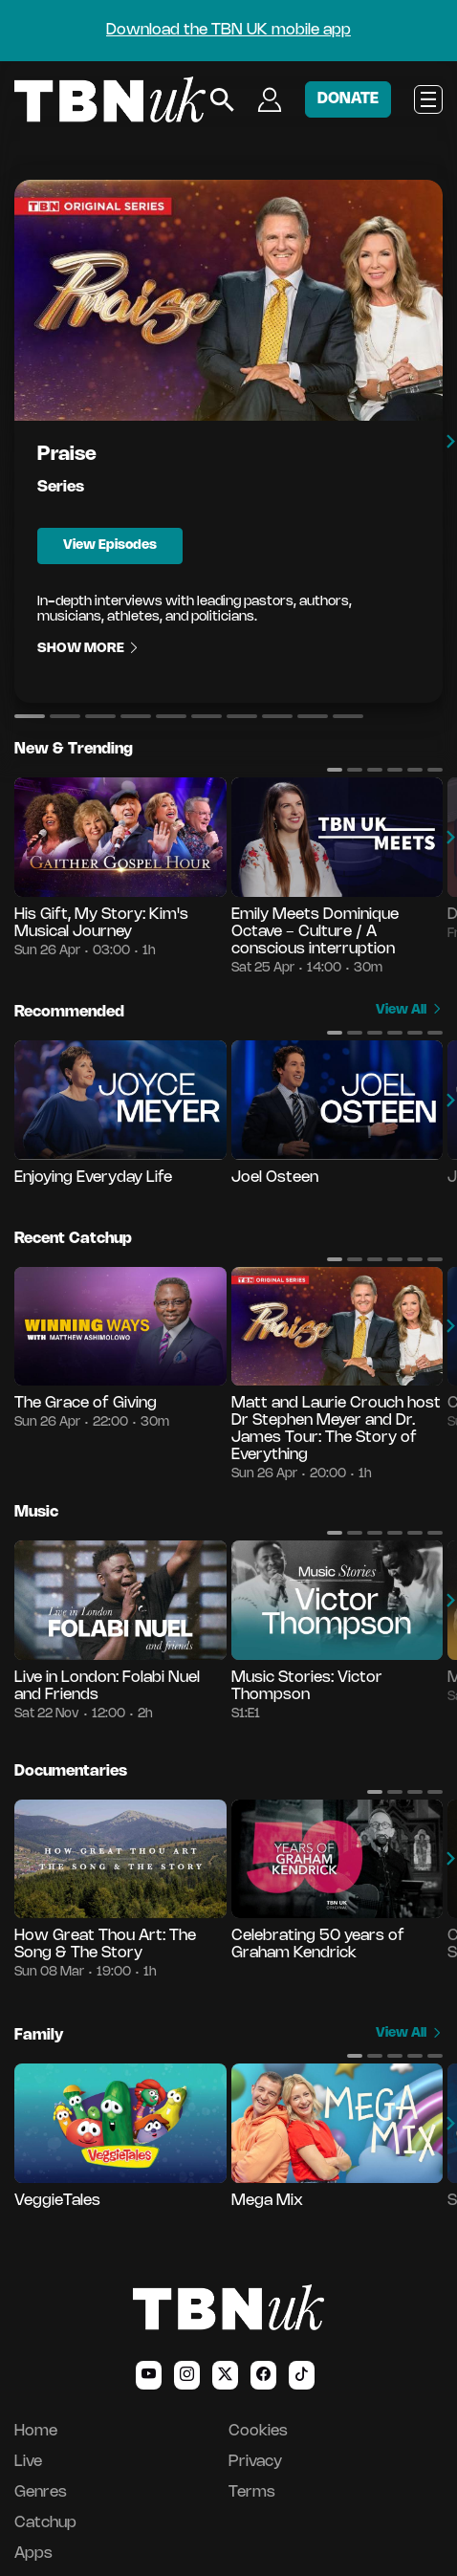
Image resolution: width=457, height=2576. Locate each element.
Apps (33, 2553)
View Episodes (110, 545)
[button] (29, 716)
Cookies (258, 2431)
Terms (251, 2492)
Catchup (45, 2523)
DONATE (348, 99)
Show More (89, 649)
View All (409, 1010)
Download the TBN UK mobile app (228, 30)
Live (28, 2462)
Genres (40, 2492)
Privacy (255, 2462)
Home (35, 2431)
